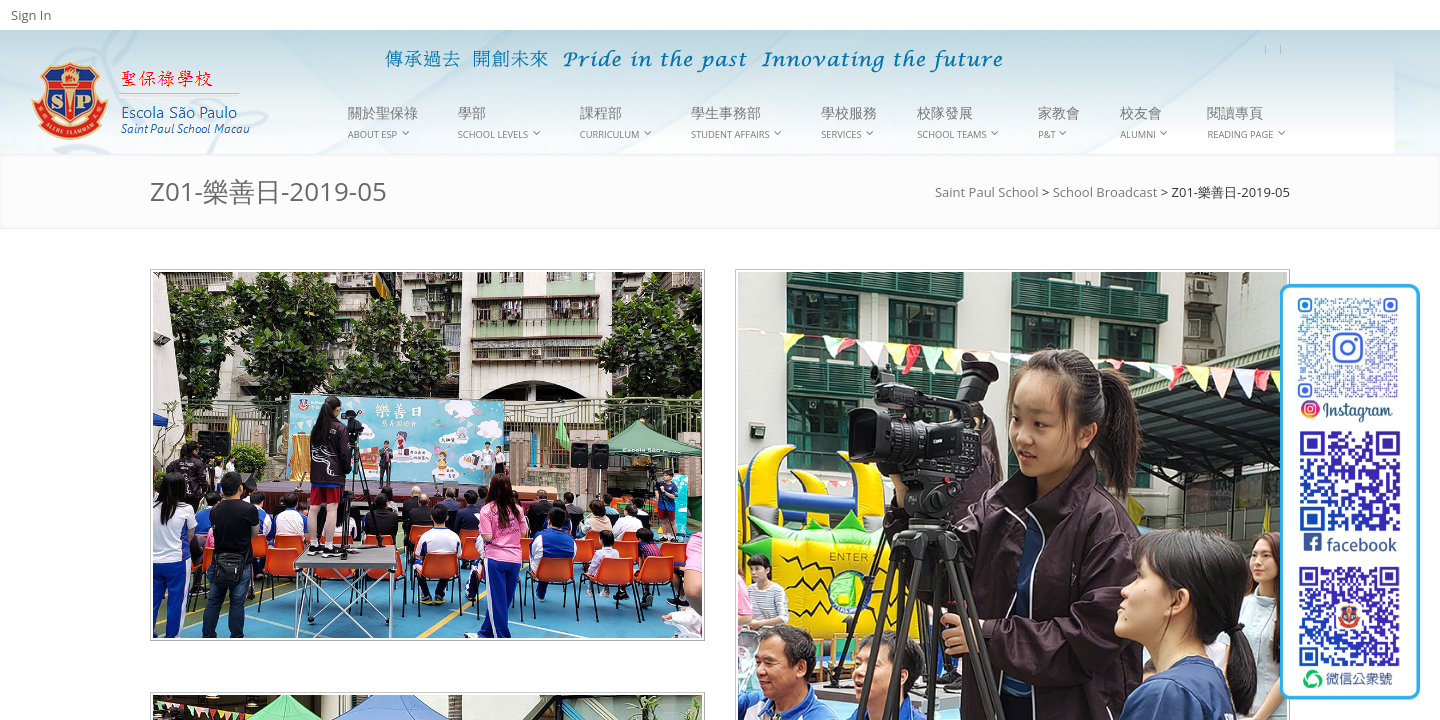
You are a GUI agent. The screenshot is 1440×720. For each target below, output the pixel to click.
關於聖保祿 (383, 122)
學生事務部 (736, 122)
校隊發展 (958, 122)
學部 (499, 122)
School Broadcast (1105, 192)
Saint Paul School (987, 192)
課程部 (616, 122)
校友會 (1144, 122)
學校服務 (849, 122)
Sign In (31, 15)
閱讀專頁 (1246, 122)
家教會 (1059, 122)
